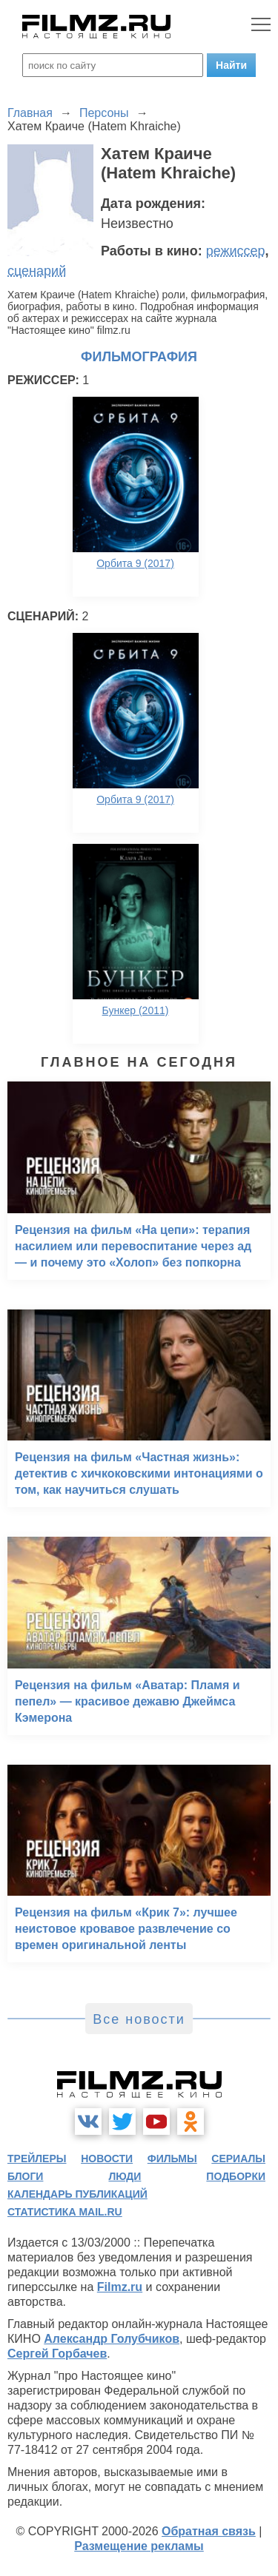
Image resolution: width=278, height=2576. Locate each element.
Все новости (139, 2019)
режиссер (235, 251)
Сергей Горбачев (57, 2353)
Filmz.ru (119, 2287)
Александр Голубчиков (111, 2338)
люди (124, 2176)
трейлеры (37, 2158)
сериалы (238, 2158)
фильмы (172, 2158)
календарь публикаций (77, 2194)
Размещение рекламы (139, 2546)
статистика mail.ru (64, 2212)
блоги (25, 2176)
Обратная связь (209, 2531)
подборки (235, 2176)
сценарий (36, 271)
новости (107, 2158)
